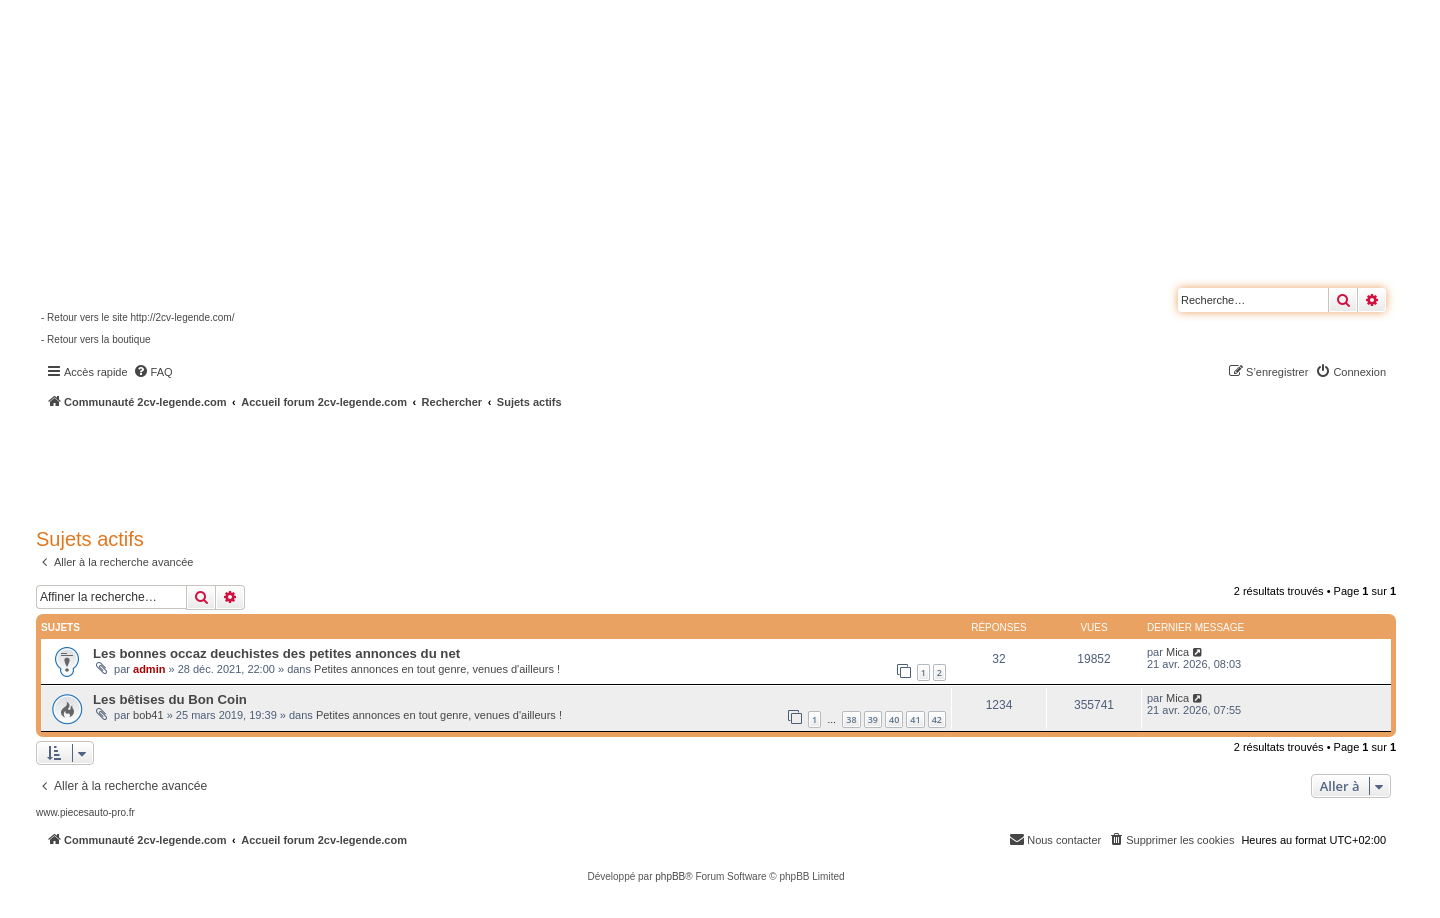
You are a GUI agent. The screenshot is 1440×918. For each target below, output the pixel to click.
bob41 (148, 715)
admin (149, 669)
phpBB (670, 876)
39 (873, 719)
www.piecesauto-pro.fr (85, 812)
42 (937, 719)
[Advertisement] (536, 465)
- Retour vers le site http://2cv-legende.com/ (137, 317)
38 (851, 719)
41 (915, 719)
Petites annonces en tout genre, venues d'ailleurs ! (437, 669)
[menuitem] (153, 372)
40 (894, 719)
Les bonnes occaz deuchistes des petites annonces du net (276, 653)
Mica (1177, 652)
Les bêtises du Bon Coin (170, 699)
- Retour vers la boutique (96, 339)
